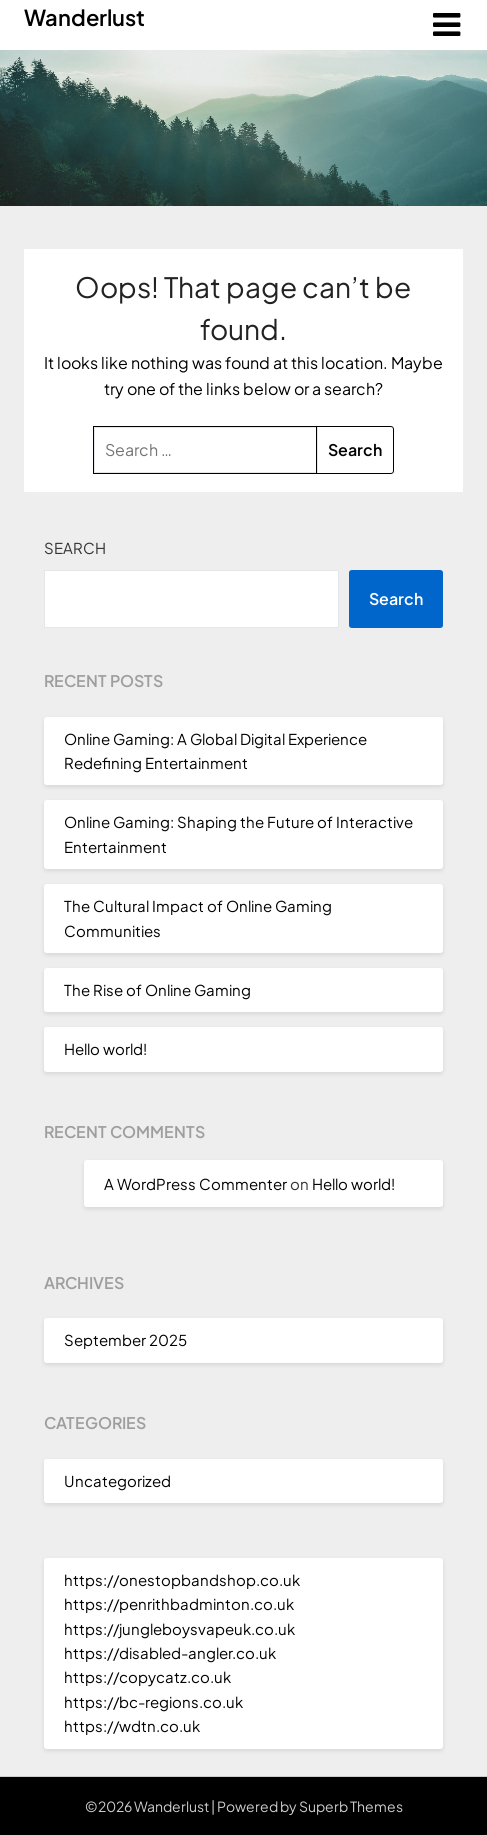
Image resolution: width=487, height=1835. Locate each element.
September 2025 (125, 1339)
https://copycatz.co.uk (147, 1676)
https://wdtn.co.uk (132, 1725)
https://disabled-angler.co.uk (170, 1652)
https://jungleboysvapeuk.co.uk (179, 1628)
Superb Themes (351, 1806)
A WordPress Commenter (195, 1183)
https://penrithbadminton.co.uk (179, 1603)
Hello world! (105, 1048)
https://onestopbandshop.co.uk (182, 1579)
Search (75, 547)
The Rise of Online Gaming (157, 989)
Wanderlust (84, 17)
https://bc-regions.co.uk (153, 1701)
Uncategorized (117, 1480)
